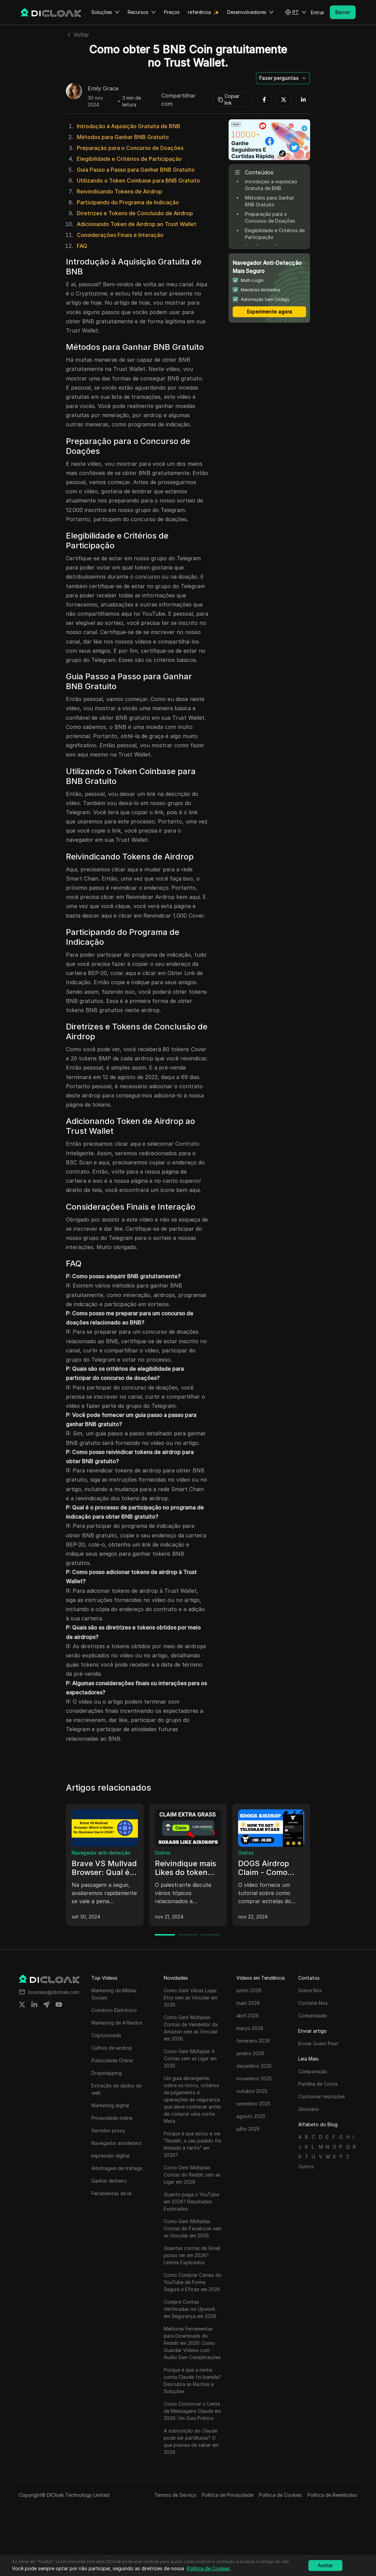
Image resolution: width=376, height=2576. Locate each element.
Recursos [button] (142, 12)
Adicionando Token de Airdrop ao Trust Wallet (136, 224)
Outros (163, 1853)
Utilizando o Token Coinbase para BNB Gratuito (138, 180)
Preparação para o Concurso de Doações (130, 147)
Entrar (317, 12)
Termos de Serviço (175, 2495)
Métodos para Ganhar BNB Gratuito (123, 137)
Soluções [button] (105, 12)
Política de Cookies (280, 2495)
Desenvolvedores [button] (250, 12)
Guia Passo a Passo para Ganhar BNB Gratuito (136, 169)
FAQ (82, 245)
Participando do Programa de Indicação (128, 202)
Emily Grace (103, 89)
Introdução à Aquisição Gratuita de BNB (128, 126)
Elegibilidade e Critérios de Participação (129, 158)
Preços (172, 12)
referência (199, 12)
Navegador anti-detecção (101, 1853)
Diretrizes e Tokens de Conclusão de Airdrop (135, 213)
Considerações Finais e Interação (120, 235)
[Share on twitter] (22, 2004)
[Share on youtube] (58, 2004)
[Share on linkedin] (34, 2004)
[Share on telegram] (46, 2004)
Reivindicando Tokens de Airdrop (119, 191)
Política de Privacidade (227, 2495)
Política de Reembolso (332, 2495)
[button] (295, 12)
